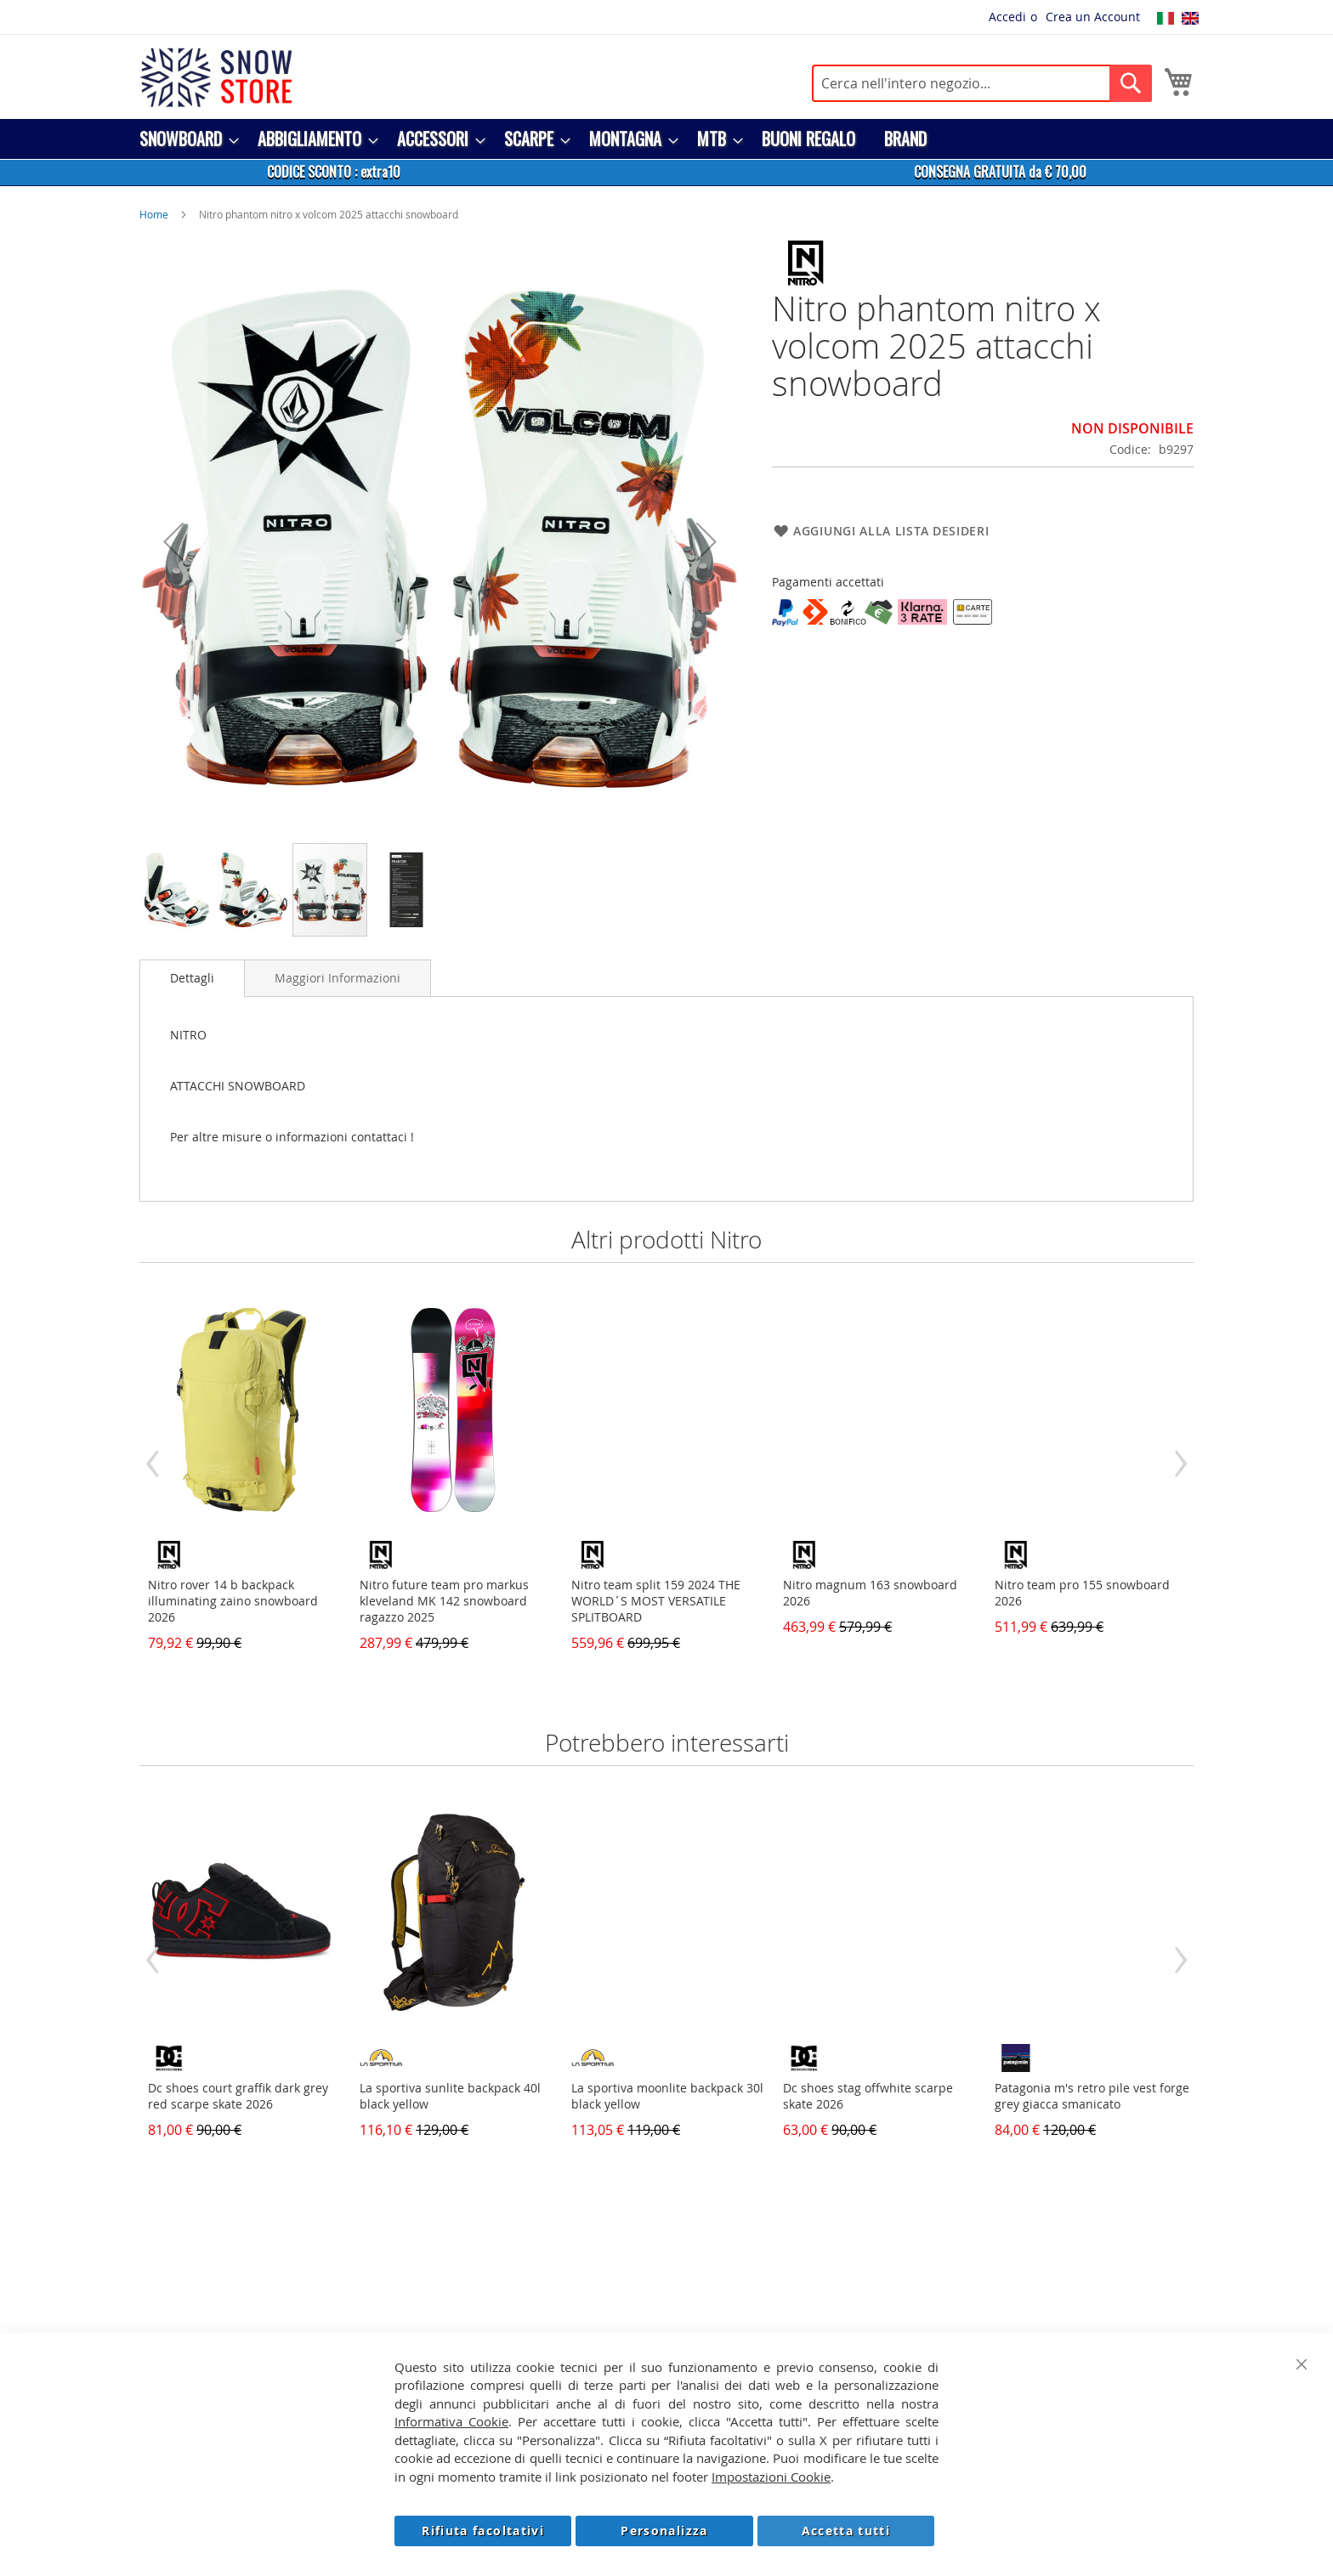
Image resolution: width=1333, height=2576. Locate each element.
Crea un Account (1093, 16)
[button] (173, 541)
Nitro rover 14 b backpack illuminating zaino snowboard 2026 (233, 1601)
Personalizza (664, 2530)
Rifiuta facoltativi (483, 2530)
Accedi (1007, 16)
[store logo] (215, 77)
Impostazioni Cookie (771, 2476)
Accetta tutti (846, 2530)
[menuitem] (184, 139)
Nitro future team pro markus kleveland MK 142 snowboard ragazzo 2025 (444, 1601)
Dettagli (192, 978)
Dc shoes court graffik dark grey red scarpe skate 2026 (238, 2096)
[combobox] (982, 83)
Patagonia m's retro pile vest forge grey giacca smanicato (1092, 2096)
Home (153, 214)
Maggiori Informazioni (337, 978)
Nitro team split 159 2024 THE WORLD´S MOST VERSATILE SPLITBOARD (655, 1601)
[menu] (666, 139)
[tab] (192, 978)
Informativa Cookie (451, 2421)
